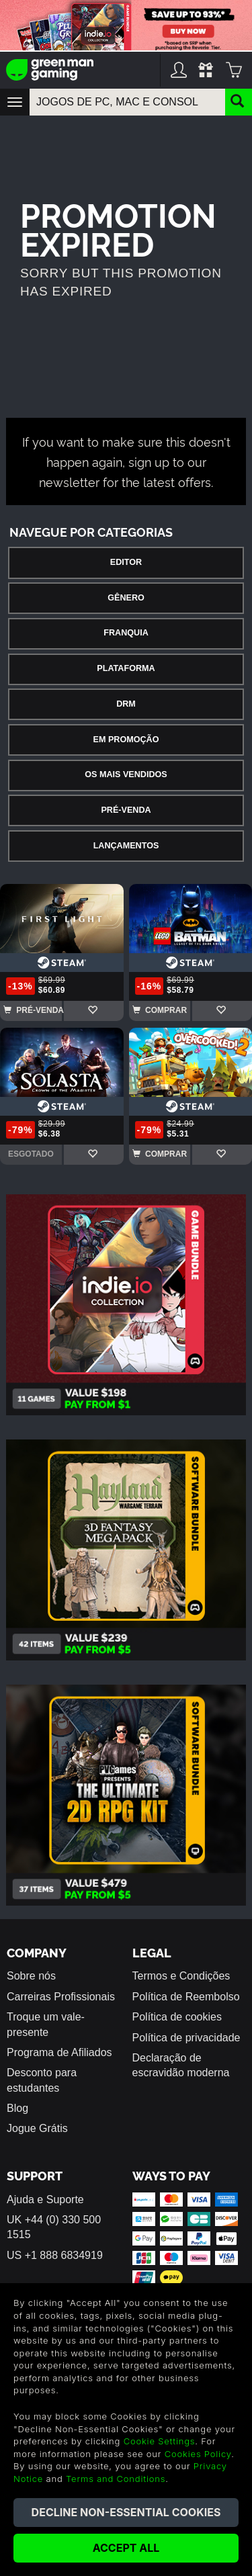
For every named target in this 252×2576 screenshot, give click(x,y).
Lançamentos (126, 845)
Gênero (126, 598)
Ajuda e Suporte (45, 2199)
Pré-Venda (126, 810)
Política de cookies (177, 2017)
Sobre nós (31, 1976)
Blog (17, 2108)
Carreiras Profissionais (61, 1996)
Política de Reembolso (186, 1996)
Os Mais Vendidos (126, 774)
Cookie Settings (160, 2441)
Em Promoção (126, 739)
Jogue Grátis (37, 2128)
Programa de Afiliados (59, 2052)
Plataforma (126, 668)
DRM (126, 704)
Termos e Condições (181, 1976)
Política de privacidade (186, 2037)
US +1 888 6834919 (55, 2255)
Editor (126, 562)
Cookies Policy (198, 2453)
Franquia (125, 632)
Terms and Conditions (115, 2478)
